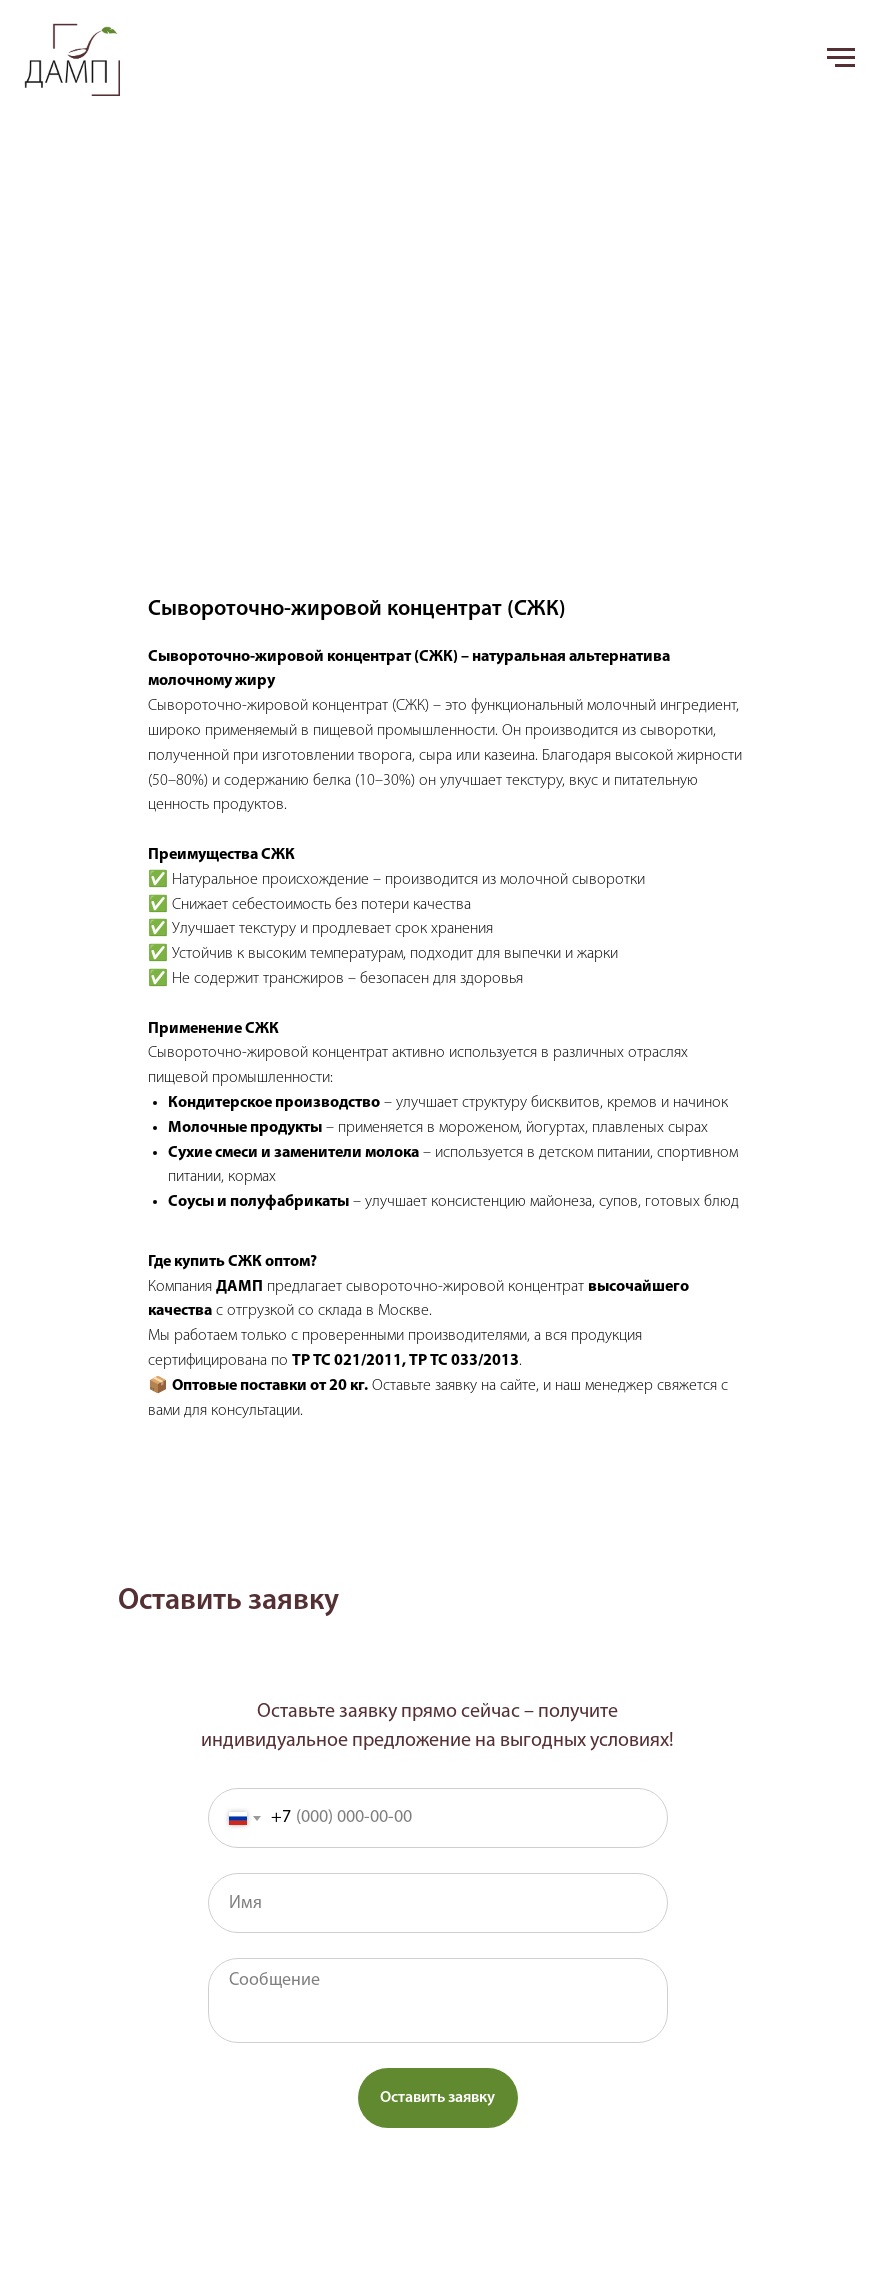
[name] (438, 1903)
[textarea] (438, 2000)
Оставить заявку (437, 2098)
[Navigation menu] (841, 58)
